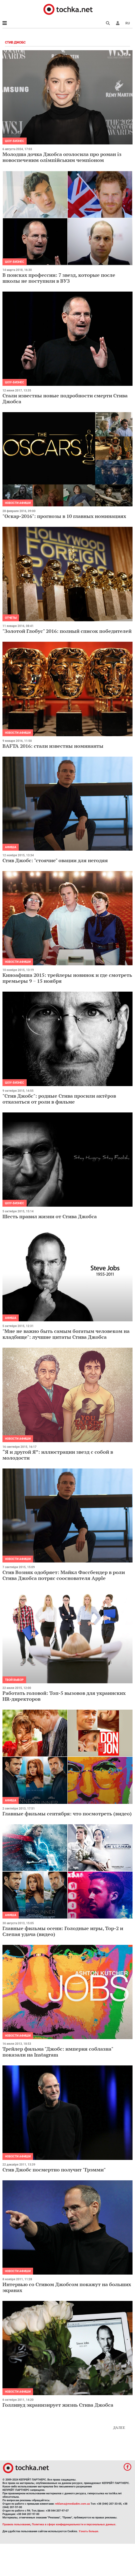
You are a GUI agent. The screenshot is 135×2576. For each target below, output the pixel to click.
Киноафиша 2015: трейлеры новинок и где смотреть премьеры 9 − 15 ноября (67, 978)
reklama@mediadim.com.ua (72, 2503)
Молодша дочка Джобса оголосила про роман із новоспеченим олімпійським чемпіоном (61, 157)
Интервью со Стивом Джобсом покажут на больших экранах (66, 2287)
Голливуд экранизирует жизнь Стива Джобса (57, 2405)
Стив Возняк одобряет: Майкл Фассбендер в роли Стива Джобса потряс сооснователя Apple (63, 1575)
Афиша (10, 847)
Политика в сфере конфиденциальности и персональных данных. (74, 2524)
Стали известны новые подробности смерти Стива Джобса (65, 398)
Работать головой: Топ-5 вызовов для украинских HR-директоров (64, 1696)
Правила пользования (16, 2524)
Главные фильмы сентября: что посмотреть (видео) (67, 1813)
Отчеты (11, 618)
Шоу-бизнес (14, 141)
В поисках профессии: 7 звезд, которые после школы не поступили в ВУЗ (58, 278)
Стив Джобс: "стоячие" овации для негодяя (55, 860)
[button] (118, 23)
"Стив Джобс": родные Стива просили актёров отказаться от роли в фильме (59, 1099)
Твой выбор (14, 1680)
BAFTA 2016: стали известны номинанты (52, 746)
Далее (119, 2428)
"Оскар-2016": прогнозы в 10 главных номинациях (64, 516)
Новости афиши (18, 503)
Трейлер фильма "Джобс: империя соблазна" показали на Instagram (57, 2051)
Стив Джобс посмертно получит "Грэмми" (54, 2169)
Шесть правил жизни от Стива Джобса (49, 1216)
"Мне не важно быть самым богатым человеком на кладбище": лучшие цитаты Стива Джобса (66, 1334)
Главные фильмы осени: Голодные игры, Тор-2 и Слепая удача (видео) (62, 1931)
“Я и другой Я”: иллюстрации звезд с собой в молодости (57, 1455)
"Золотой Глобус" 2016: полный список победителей (67, 631)
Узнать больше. (89, 2531)
